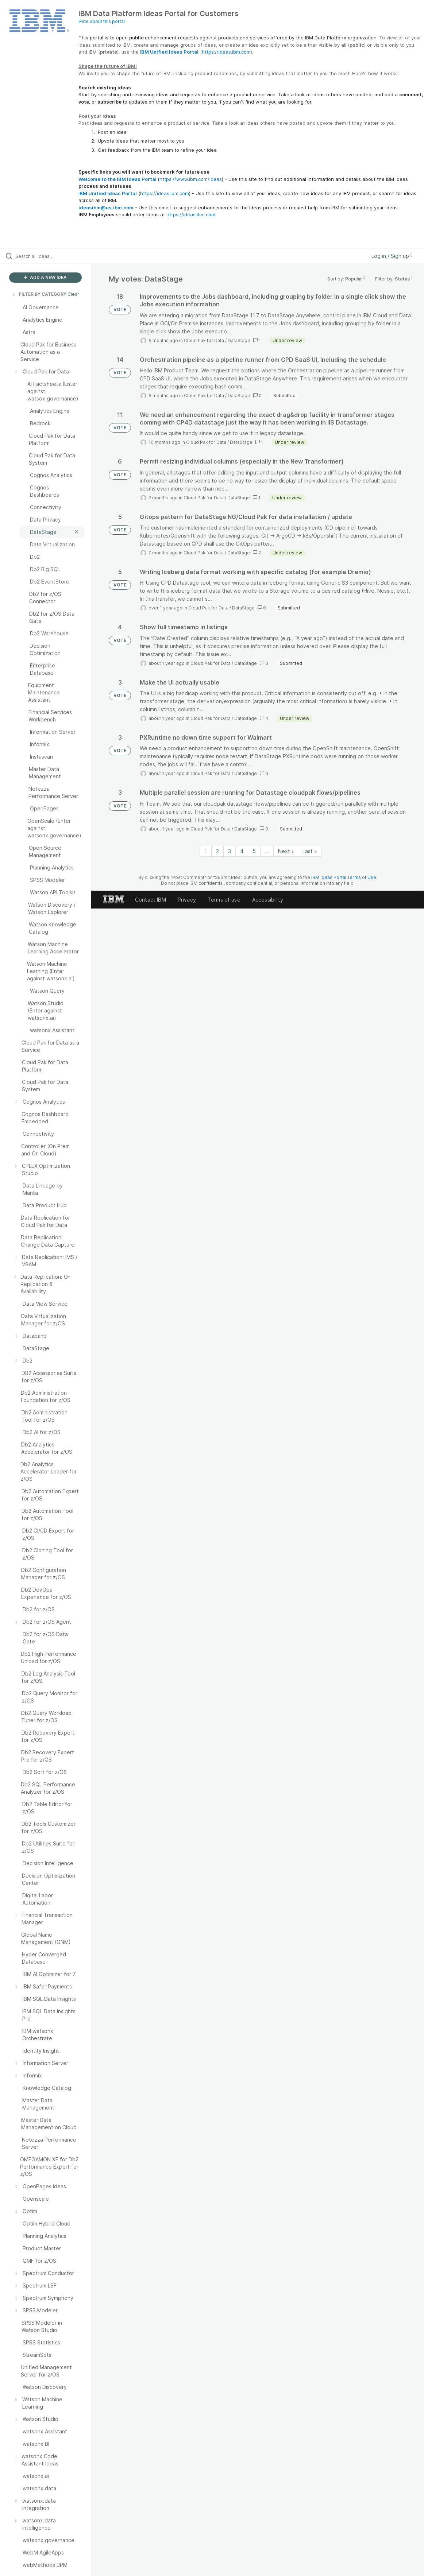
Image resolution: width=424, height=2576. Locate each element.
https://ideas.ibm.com (226, 52)
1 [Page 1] (205, 851)
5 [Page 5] (254, 851)
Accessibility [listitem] (267, 899)
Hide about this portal (101, 21)
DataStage (239, 340)
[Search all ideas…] (51, 256)
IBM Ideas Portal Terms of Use (343, 877)
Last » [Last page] (309, 851)
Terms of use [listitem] (224, 899)
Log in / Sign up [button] (391, 256)
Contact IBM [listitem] (150, 899)
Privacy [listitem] (187, 899)
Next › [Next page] (285, 851)
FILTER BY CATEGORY (39, 294)
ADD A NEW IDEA (45, 277)
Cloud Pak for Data (204, 340)
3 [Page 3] (229, 851)
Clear (73, 294)
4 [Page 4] (241, 851)
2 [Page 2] (217, 851)
